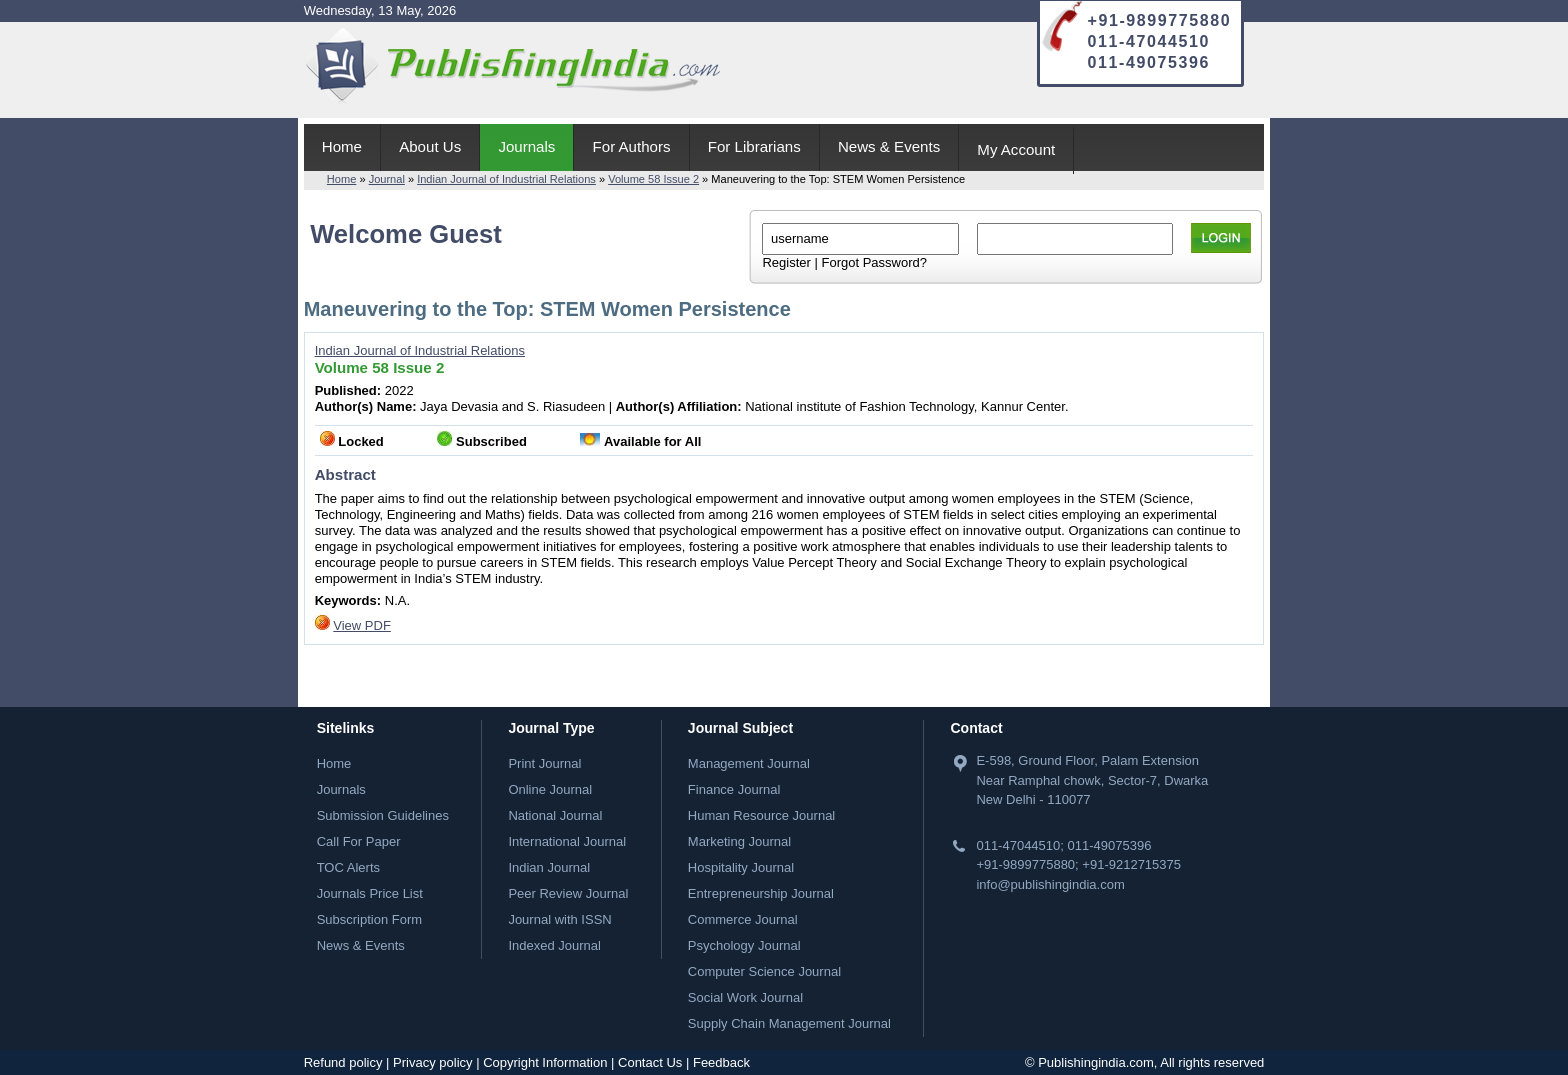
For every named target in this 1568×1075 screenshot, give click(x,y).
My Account (1016, 149)
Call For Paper (359, 841)
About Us (430, 146)
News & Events (889, 146)
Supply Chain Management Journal (789, 1023)
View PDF (362, 625)
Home (342, 146)
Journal (387, 179)
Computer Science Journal (764, 971)
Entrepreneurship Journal (761, 893)
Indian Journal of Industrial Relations (506, 179)
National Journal (555, 815)
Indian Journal (549, 867)
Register (786, 262)
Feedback (721, 1062)
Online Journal (550, 789)
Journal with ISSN (559, 919)
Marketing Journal (739, 841)
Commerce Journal (743, 919)
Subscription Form (369, 919)
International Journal (567, 841)
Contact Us (650, 1062)
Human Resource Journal (761, 815)
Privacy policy (432, 1062)
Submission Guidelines (383, 815)
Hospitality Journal (741, 867)
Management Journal (749, 763)
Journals (526, 146)
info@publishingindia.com (1050, 884)
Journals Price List (370, 893)
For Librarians (754, 146)
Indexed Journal (554, 945)
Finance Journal (734, 789)
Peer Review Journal (568, 893)
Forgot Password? (874, 262)
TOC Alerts (348, 867)
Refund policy (343, 1062)
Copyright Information (545, 1062)
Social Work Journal (745, 997)
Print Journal (544, 763)
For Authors (632, 146)
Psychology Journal (744, 945)
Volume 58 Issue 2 (653, 179)
